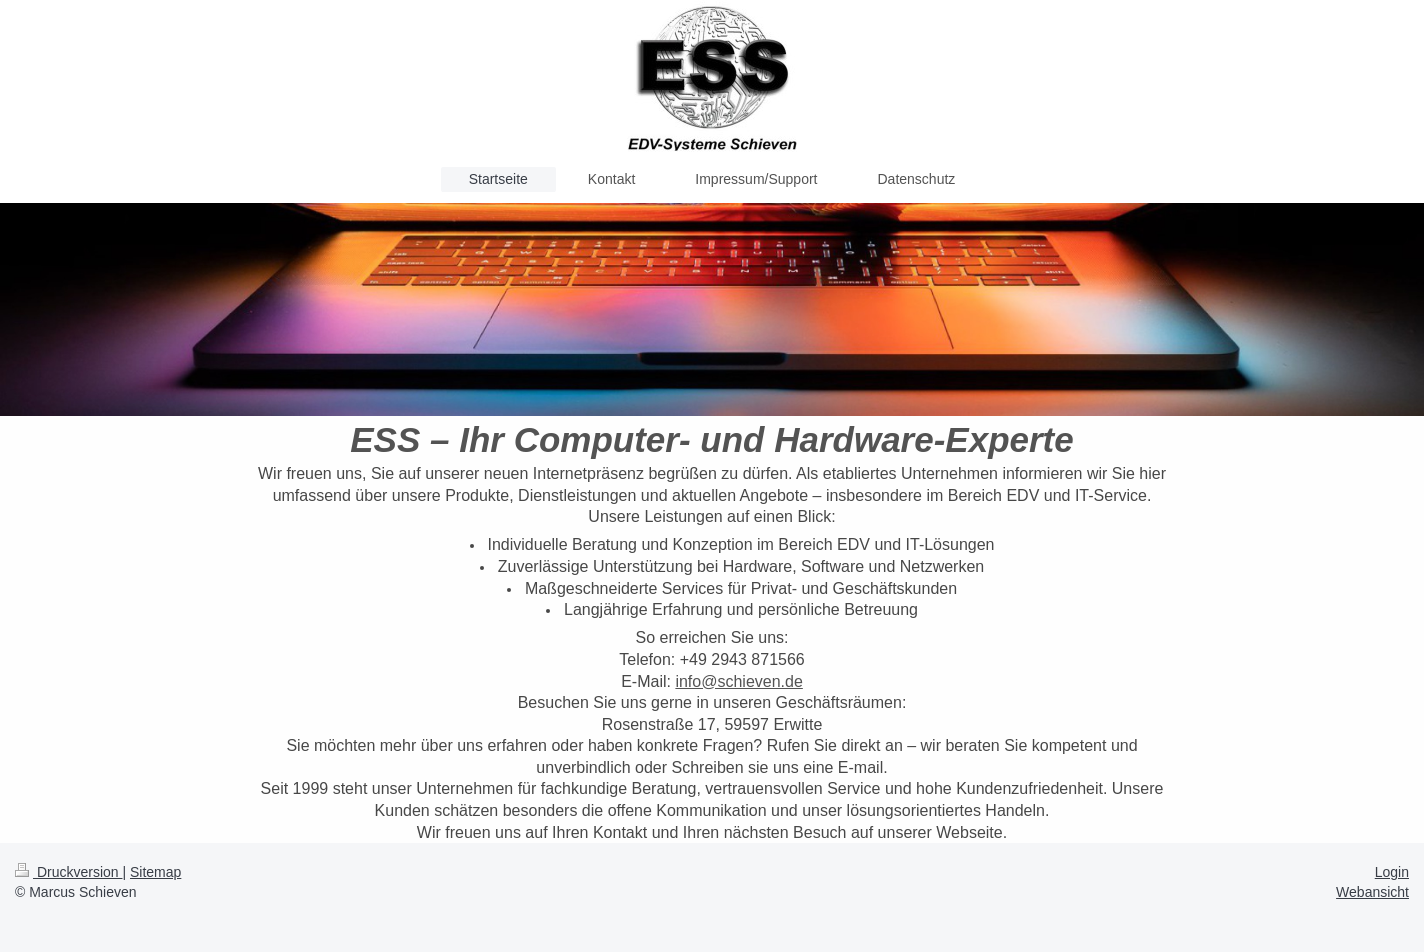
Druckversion (68, 872)
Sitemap (155, 872)
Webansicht (1372, 892)
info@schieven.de (738, 681)
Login (1392, 872)
